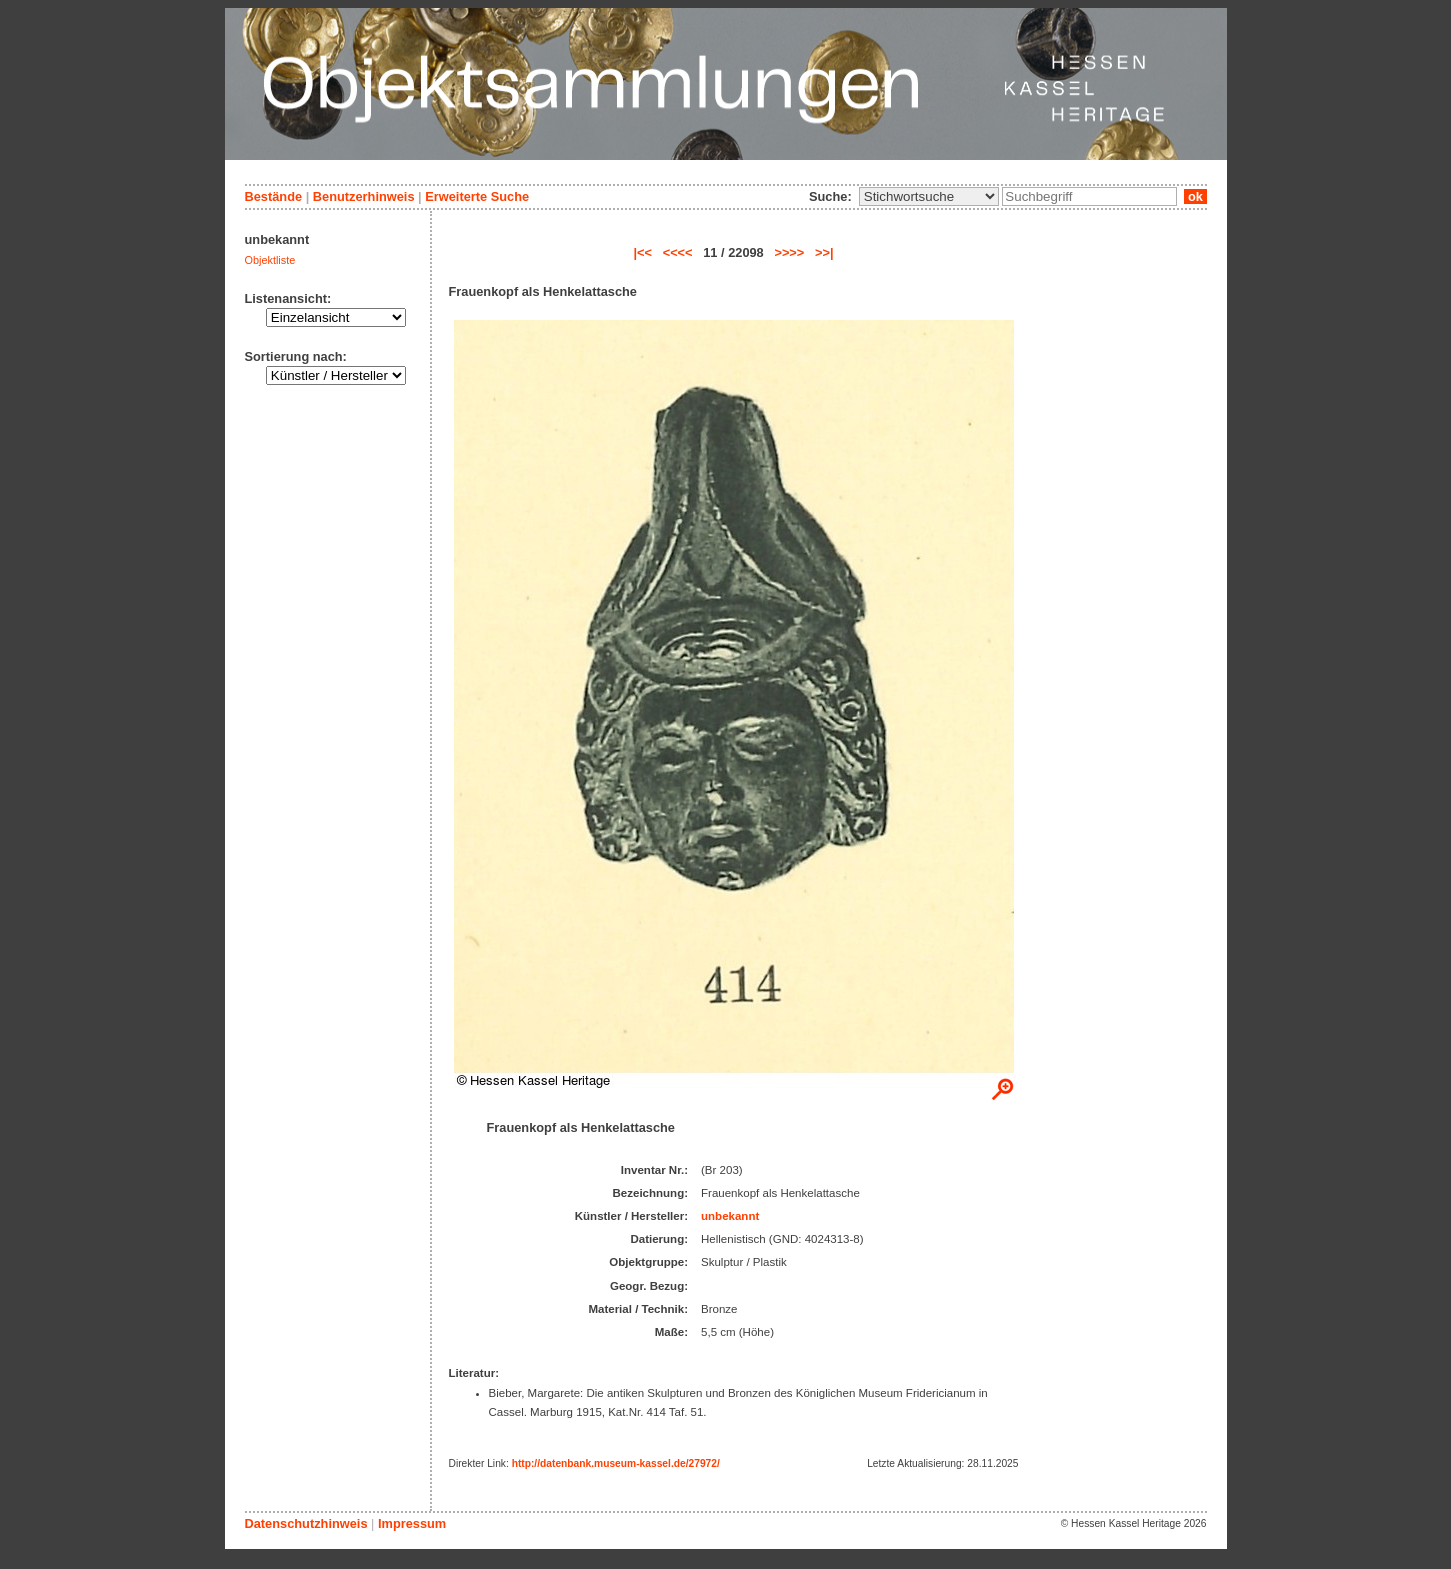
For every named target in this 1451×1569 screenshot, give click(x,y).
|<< (642, 252)
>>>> (789, 252)
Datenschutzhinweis (306, 1523)
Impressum (412, 1523)
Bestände (274, 196)
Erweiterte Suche (477, 196)
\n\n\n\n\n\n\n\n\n (929, 196)
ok (1195, 196)
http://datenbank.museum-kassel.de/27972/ (616, 1463)
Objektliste (270, 260)
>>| (824, 252)
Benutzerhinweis (364, 196)
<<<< (678, 252)
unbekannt (730, 1216)
